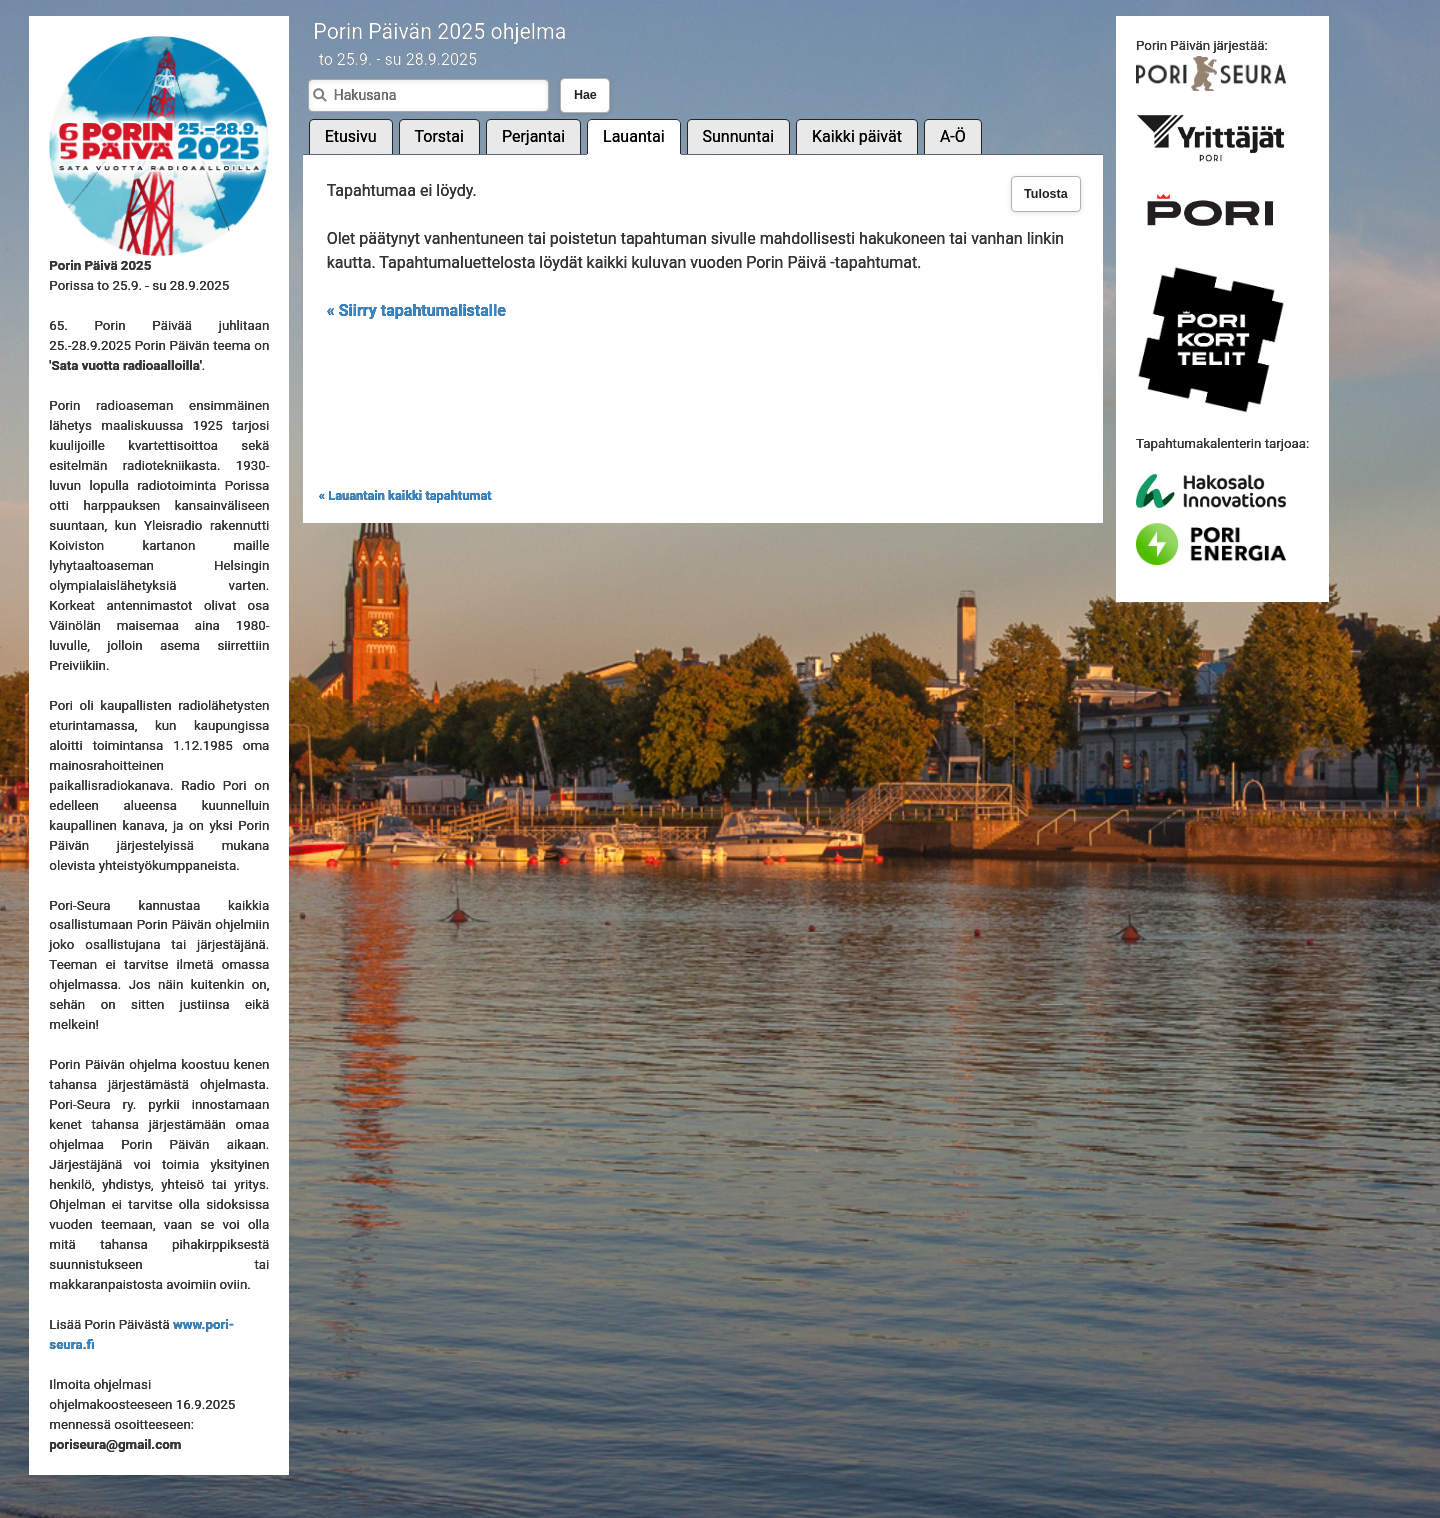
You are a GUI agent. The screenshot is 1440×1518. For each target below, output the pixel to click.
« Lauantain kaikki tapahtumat (405, 495)
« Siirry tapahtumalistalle (416, 310)
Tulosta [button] (1046, 194)
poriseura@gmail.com (115, 1444)
